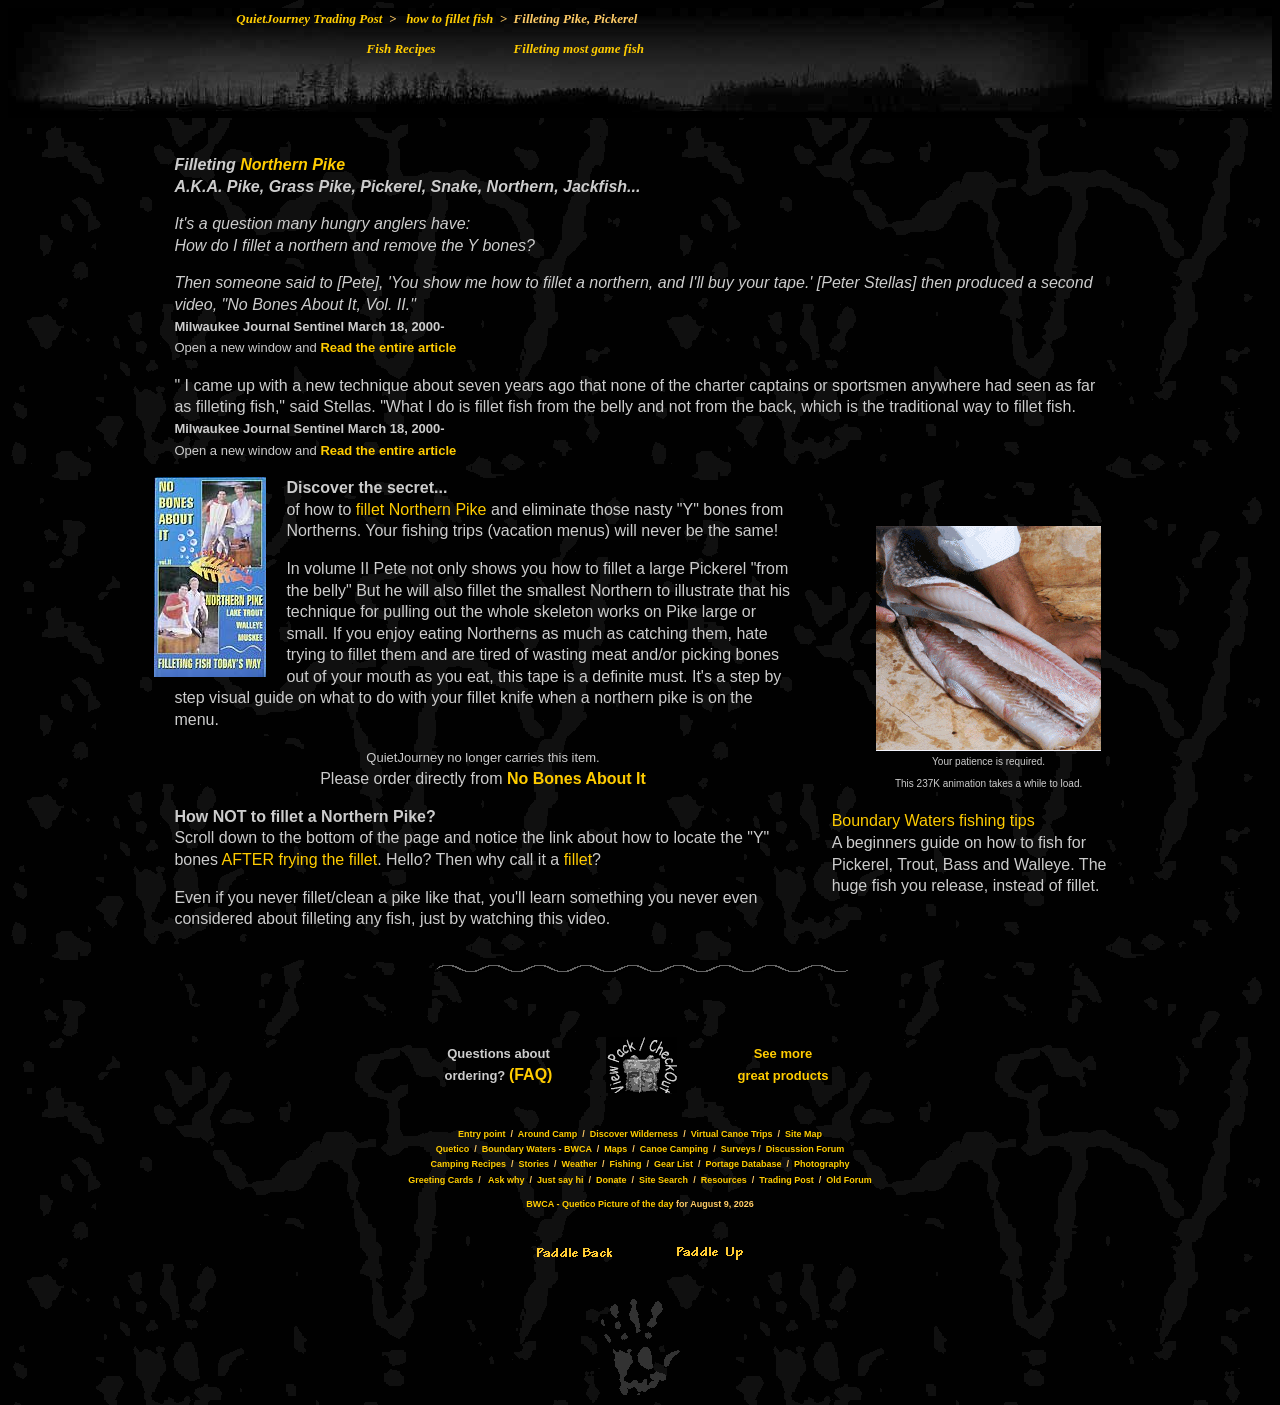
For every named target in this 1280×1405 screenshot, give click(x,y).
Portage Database (743, 1164)
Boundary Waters (519, 1149)
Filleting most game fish (579, 48)
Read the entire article (388, 347)
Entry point (482, 1134)
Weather (579, 1164)
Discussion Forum (805, 1149)
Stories (534, 1164)
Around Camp (548, 1134)
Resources (724, 1180)
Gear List (673, 1164)
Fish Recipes (401, 48)
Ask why (506, 1180)
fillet (578, 859)
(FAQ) (531, 1074)
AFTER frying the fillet (300, 859)
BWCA (578, 1149)
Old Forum (849, 1180)
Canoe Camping (674, 1149)
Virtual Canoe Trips (732, 1134)
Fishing (625, 1164)
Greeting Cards (440, 1180)
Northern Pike (292, 164)
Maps (615, 1149)
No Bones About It (576, 778)
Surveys (738, 1149)
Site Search (663, 1180)
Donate (611, 1180)
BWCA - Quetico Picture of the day (599, 1204)
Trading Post (786, 1180)
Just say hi (560, 1180)
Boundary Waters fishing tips (933, 820)
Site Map (803, 1134)
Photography (822, 1164)
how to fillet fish (449, 18)
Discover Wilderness (634, 1134)
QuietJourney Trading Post (309, 18)
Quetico (453, 1149)
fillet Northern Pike (421, 509)
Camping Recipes (468, 1164)
